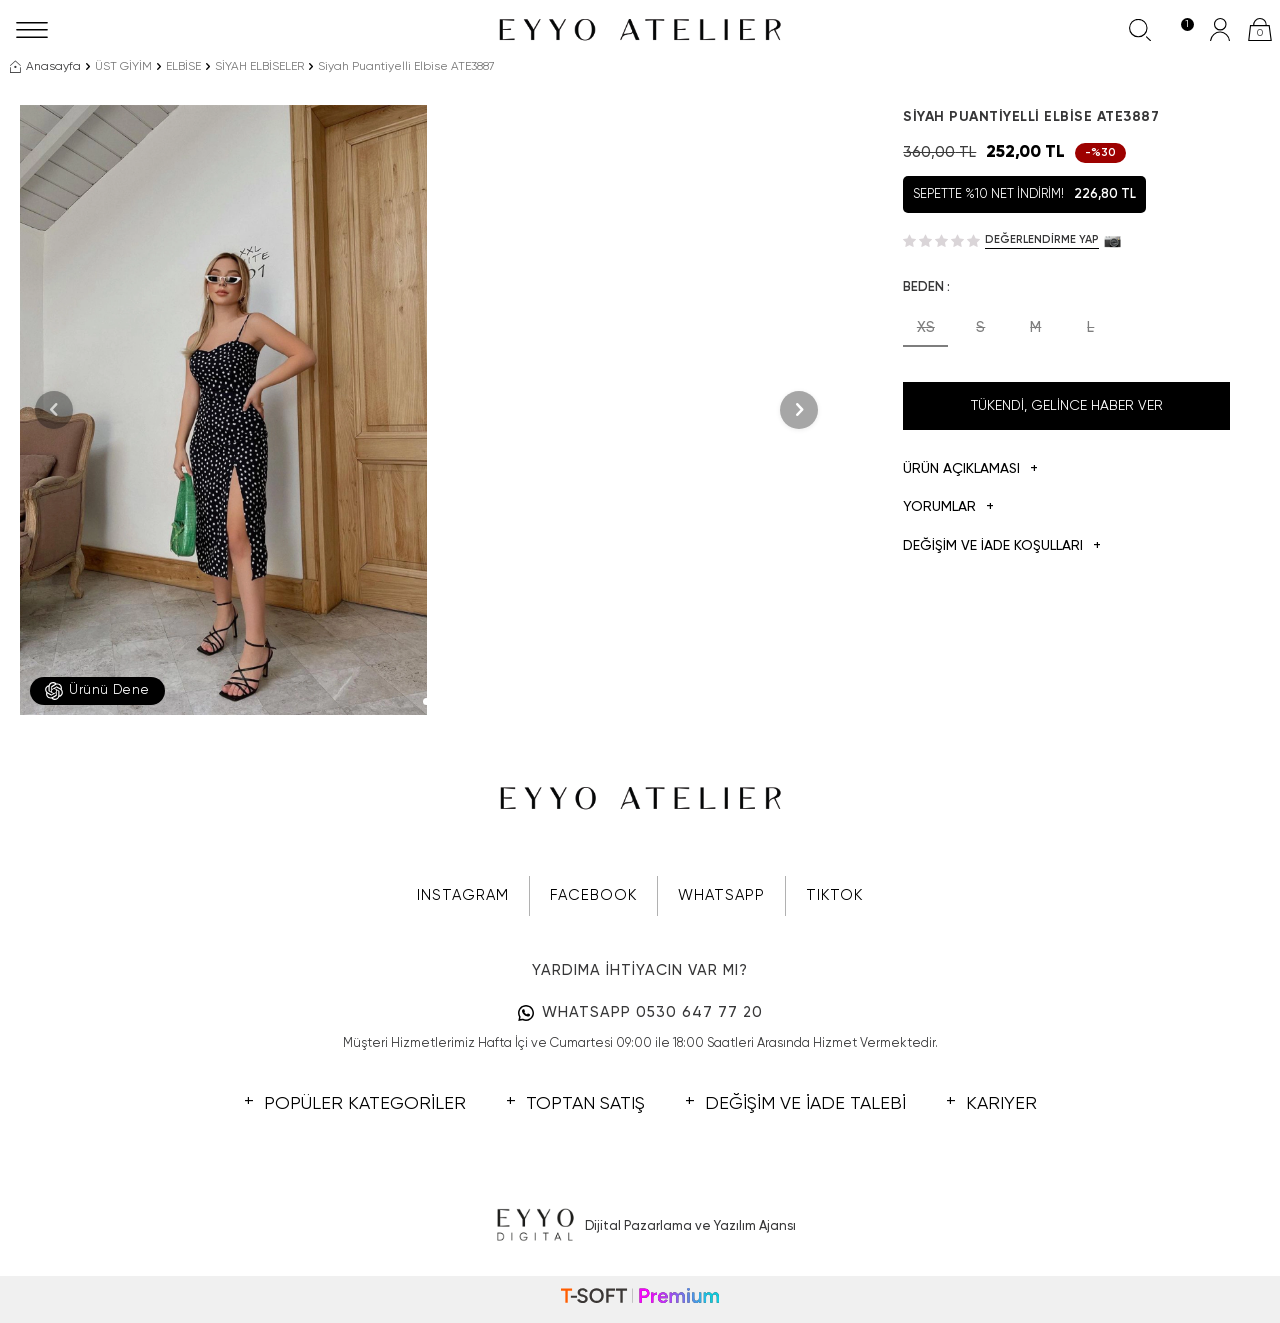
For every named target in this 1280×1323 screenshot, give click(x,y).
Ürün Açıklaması (970, 469)
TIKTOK (834, 895)
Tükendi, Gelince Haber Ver (1067, 406)
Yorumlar (948, 507)
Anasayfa (45, 67)
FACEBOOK (593, 895)
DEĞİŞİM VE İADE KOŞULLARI (1002, 546)
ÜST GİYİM (123, 67)
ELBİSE (183, 67)
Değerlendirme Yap (1042, 239)
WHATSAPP (721, 895)
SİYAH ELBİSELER (259, 67)
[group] (223, 410)
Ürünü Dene (97, 691)
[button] (426, 701)
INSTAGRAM (463, 895)
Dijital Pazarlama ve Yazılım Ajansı (640, 1226)
